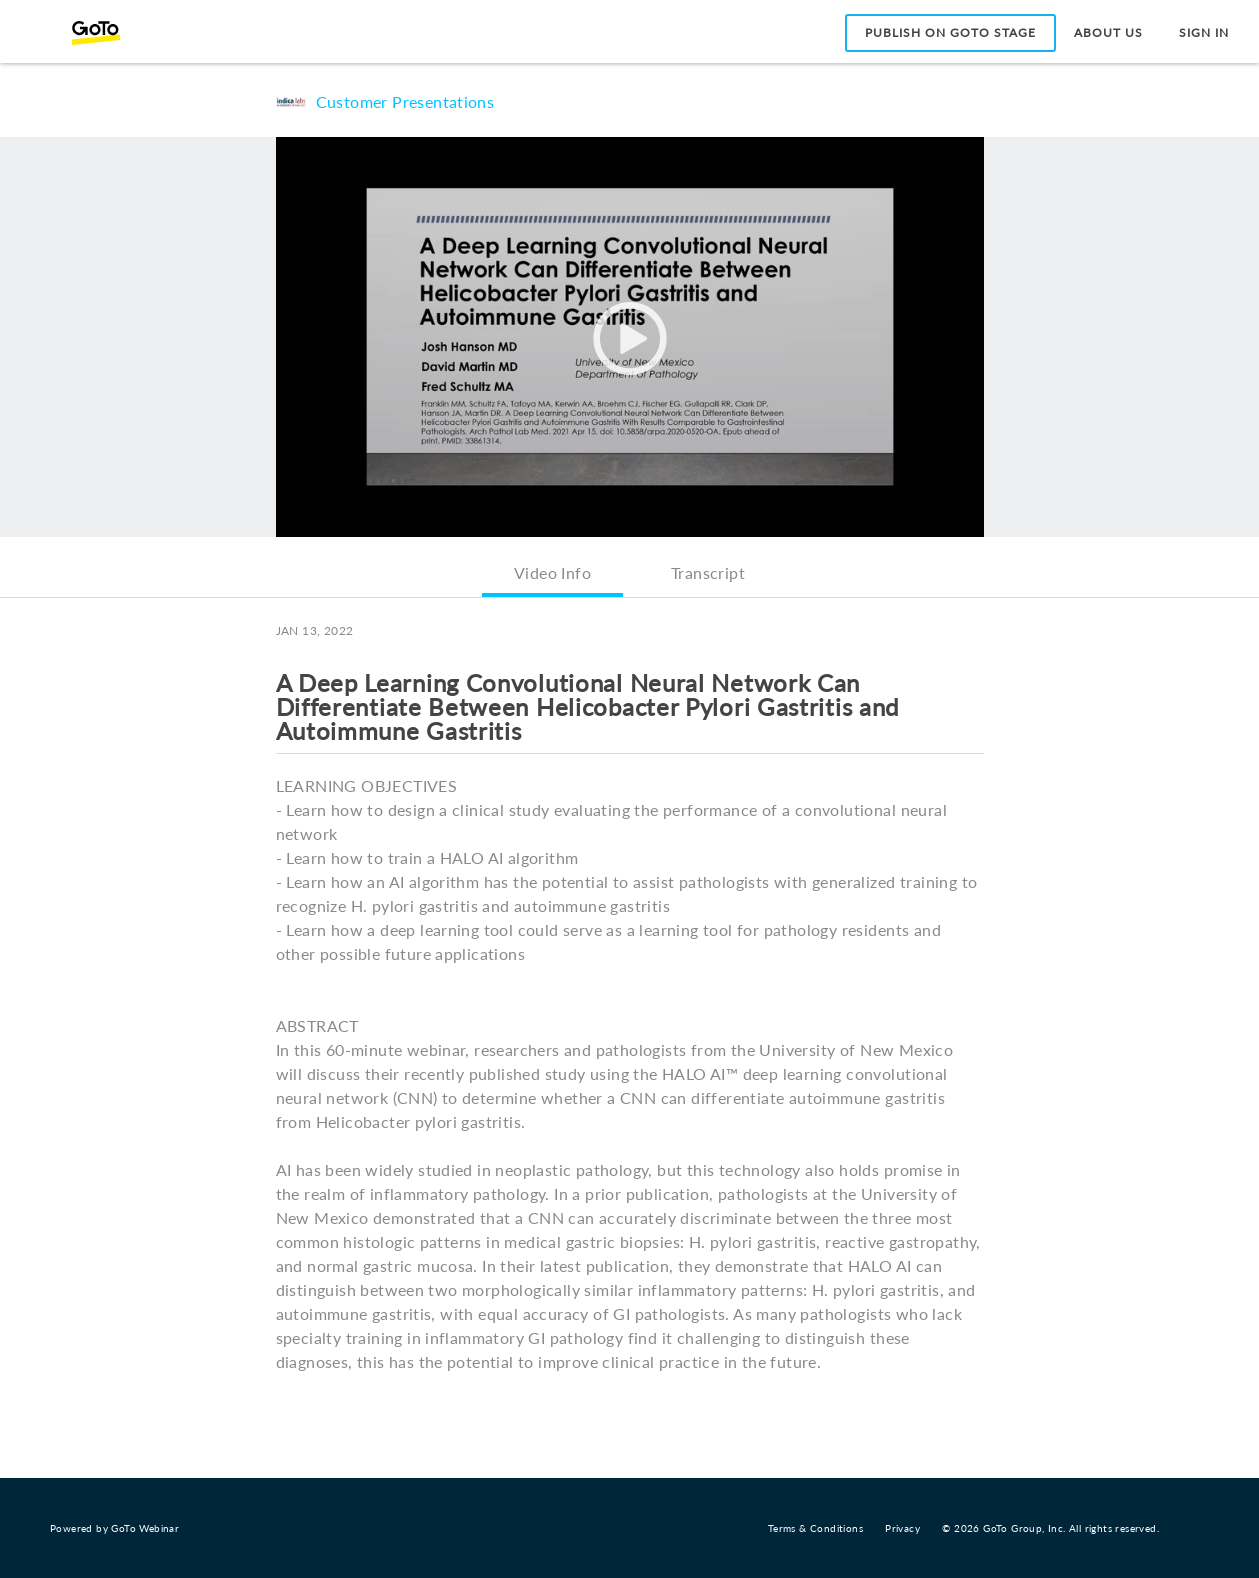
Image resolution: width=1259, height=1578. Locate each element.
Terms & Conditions (815, 1528)
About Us (1108, 32)
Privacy (902, 1528)
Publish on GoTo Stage (950, 32)
